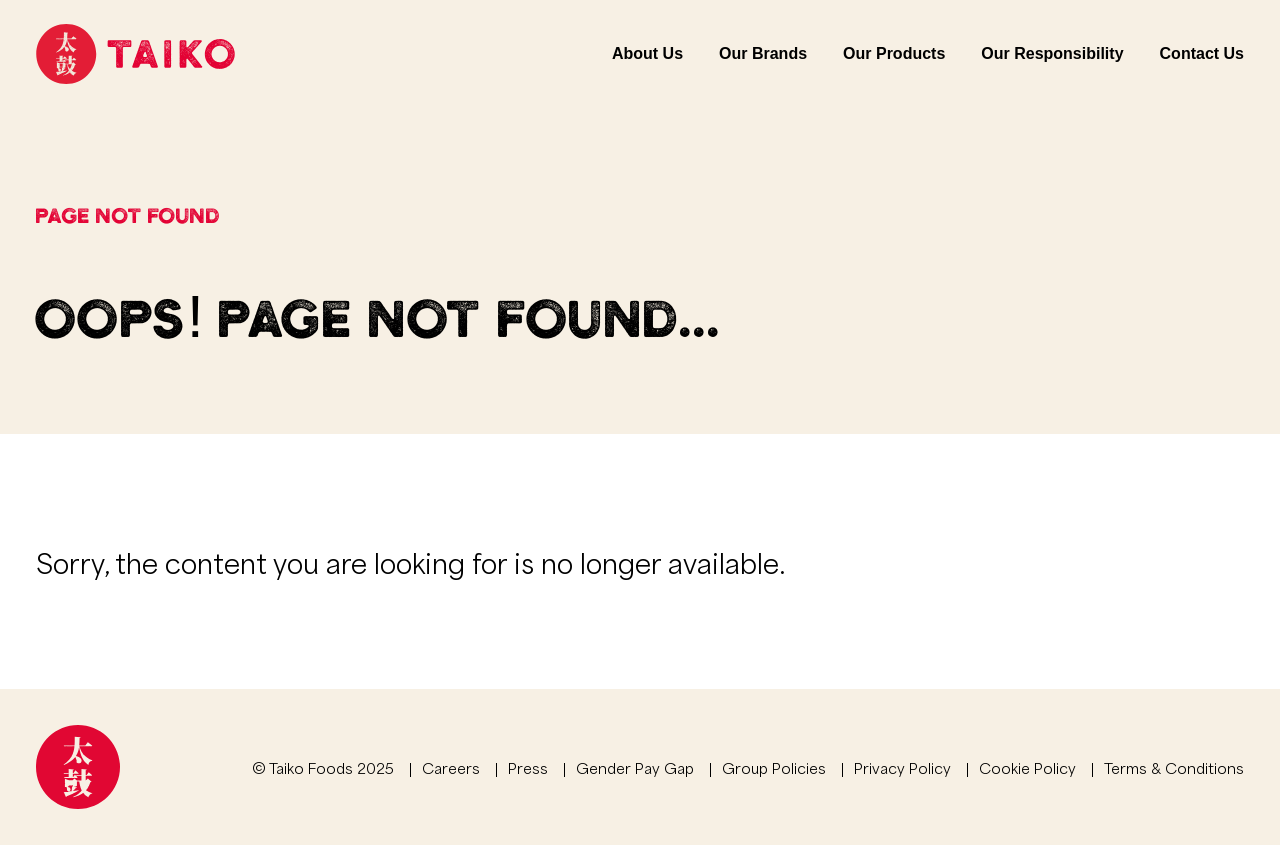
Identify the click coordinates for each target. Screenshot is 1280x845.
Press (528, 767)
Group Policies (774, 767)
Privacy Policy (902, 767)
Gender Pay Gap (635, 767)
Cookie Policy (1027, 767)
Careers (451, 767)
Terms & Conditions (1174, 767)
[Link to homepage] (135, 54)
